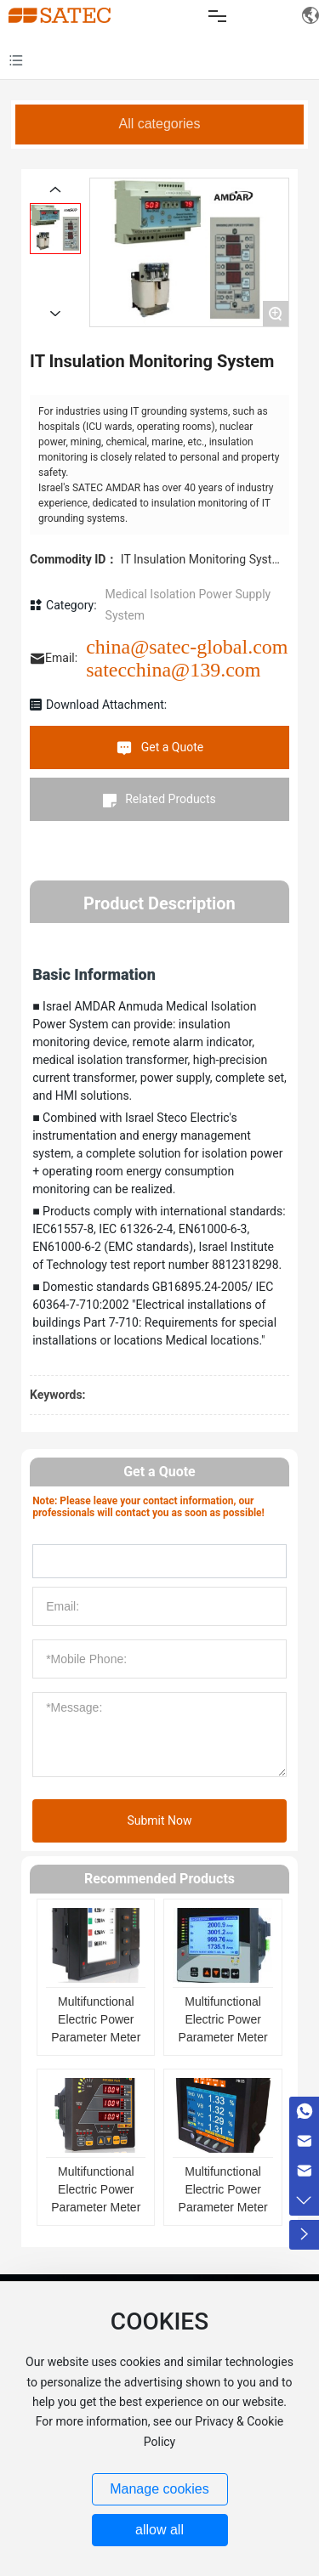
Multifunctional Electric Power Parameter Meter (95, 2019)
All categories (159, 123)
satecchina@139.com (173, 670)
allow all (159, 2529)
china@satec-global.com (187, 647)
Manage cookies (159, 2489)
